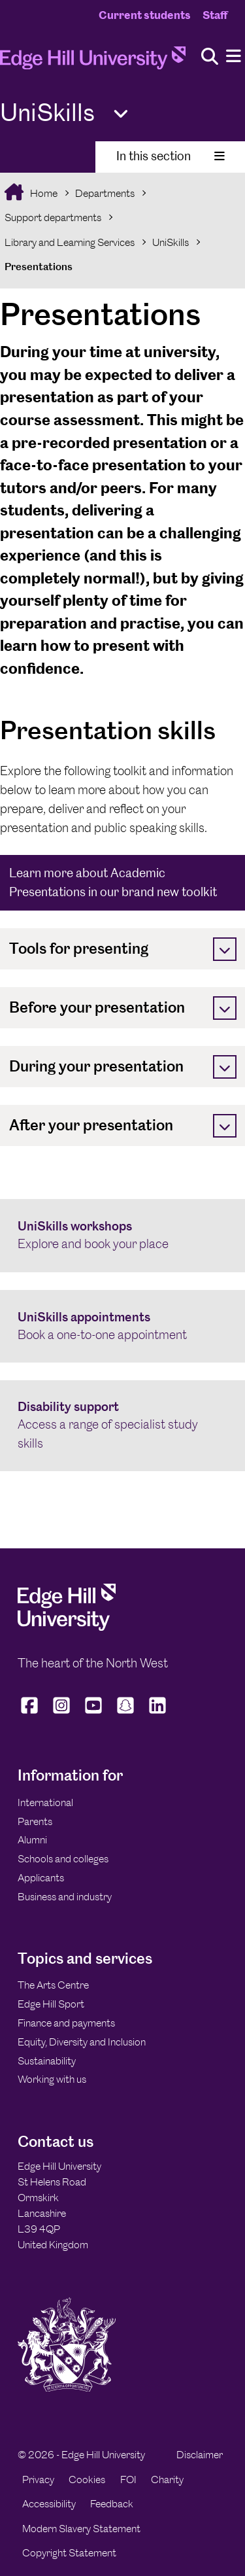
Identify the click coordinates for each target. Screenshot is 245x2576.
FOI (128, 2479)
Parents (35, 1821)
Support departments (53, 217)
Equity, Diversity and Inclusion (82, 2042)
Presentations (39, 266)
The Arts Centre (53, 1985)
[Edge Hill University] (67, 1627)
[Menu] (233, 56)
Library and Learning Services (70, 242)
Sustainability (47, 2061)
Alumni (32, 1840)
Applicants (41, 1877)
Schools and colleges (63, 1859)
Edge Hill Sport (51, 2004)
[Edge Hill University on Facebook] (31, 1714)
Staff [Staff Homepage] (215, 15)
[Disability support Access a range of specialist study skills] (122, 1425)
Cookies (87, 2479)
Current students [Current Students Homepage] (145, 15)
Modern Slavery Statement (81, 2528)
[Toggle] (225, 949)
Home (42, 193)
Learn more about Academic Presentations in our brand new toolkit (113, 882)
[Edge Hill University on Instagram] (61, 1714)
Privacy (38, 2479)
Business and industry (65, 1896)
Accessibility (49, 2504)
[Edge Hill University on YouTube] (93, 1714)
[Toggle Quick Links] (121, 114)
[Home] (93, 61)
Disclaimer (199, 2454)
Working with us (52, 2079)
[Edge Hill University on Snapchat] (125, 1714)
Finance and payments (66, 2023)
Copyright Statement (69, 2553)
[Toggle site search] (209, 57)
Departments (105, 193)
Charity (167, 2479)
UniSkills (170, 242)
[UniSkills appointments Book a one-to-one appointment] (122, 1326)
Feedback (111, 2504)
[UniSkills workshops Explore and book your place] (122, 1235)
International (45, 1802)
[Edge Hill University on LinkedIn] (157, 1714)
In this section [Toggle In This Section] (170, 156)
